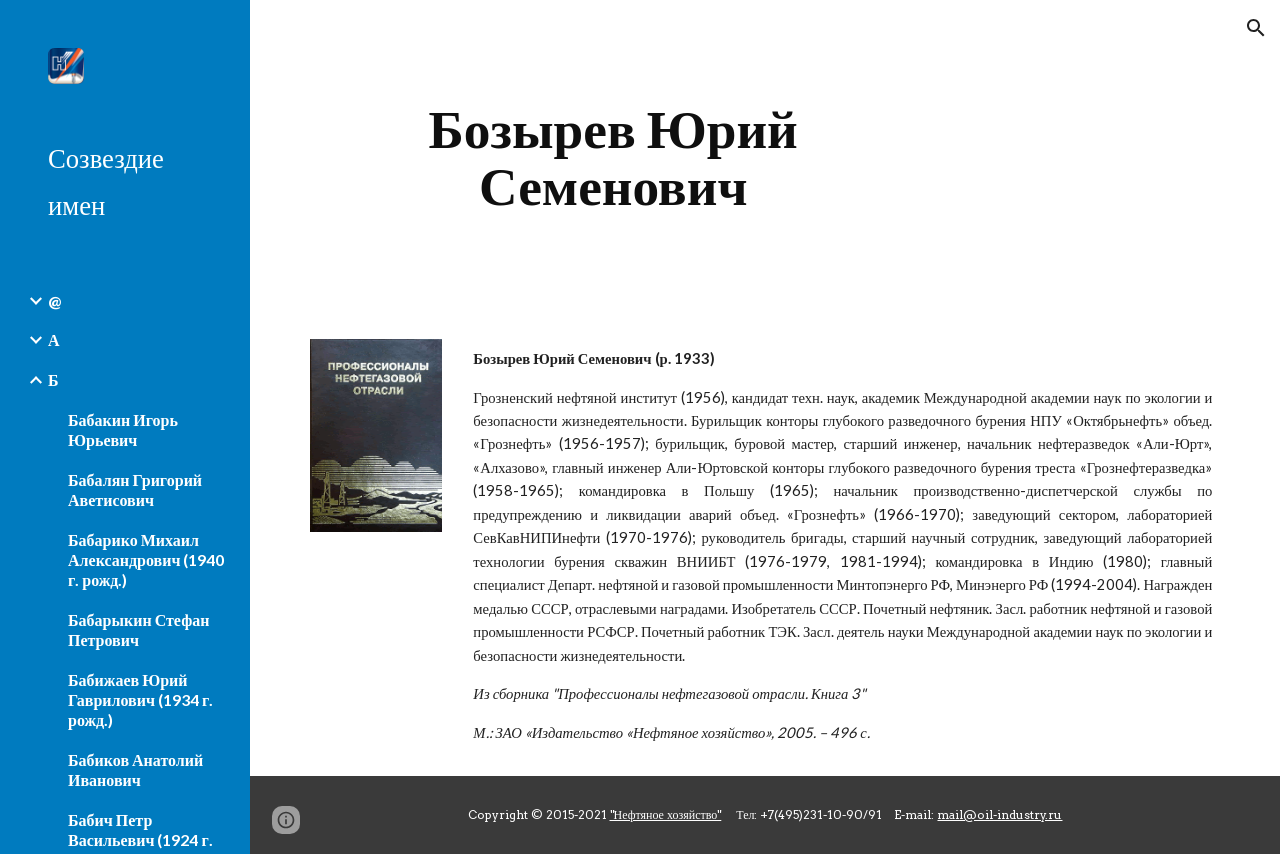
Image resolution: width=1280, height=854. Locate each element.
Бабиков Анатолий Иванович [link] (135, 769)
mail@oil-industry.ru (999, 814)
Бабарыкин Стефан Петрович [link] (138, 629)
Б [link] (53, 379)
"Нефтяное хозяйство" (666, 814)
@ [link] (54, 300)
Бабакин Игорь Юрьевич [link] (123, 429)
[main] (613, 157)
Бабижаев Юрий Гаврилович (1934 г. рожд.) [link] (140, 699)
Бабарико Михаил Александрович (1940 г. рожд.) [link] (146, 559)
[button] (1256, 28)
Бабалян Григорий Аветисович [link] (135, 489)
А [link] (54, 339)
